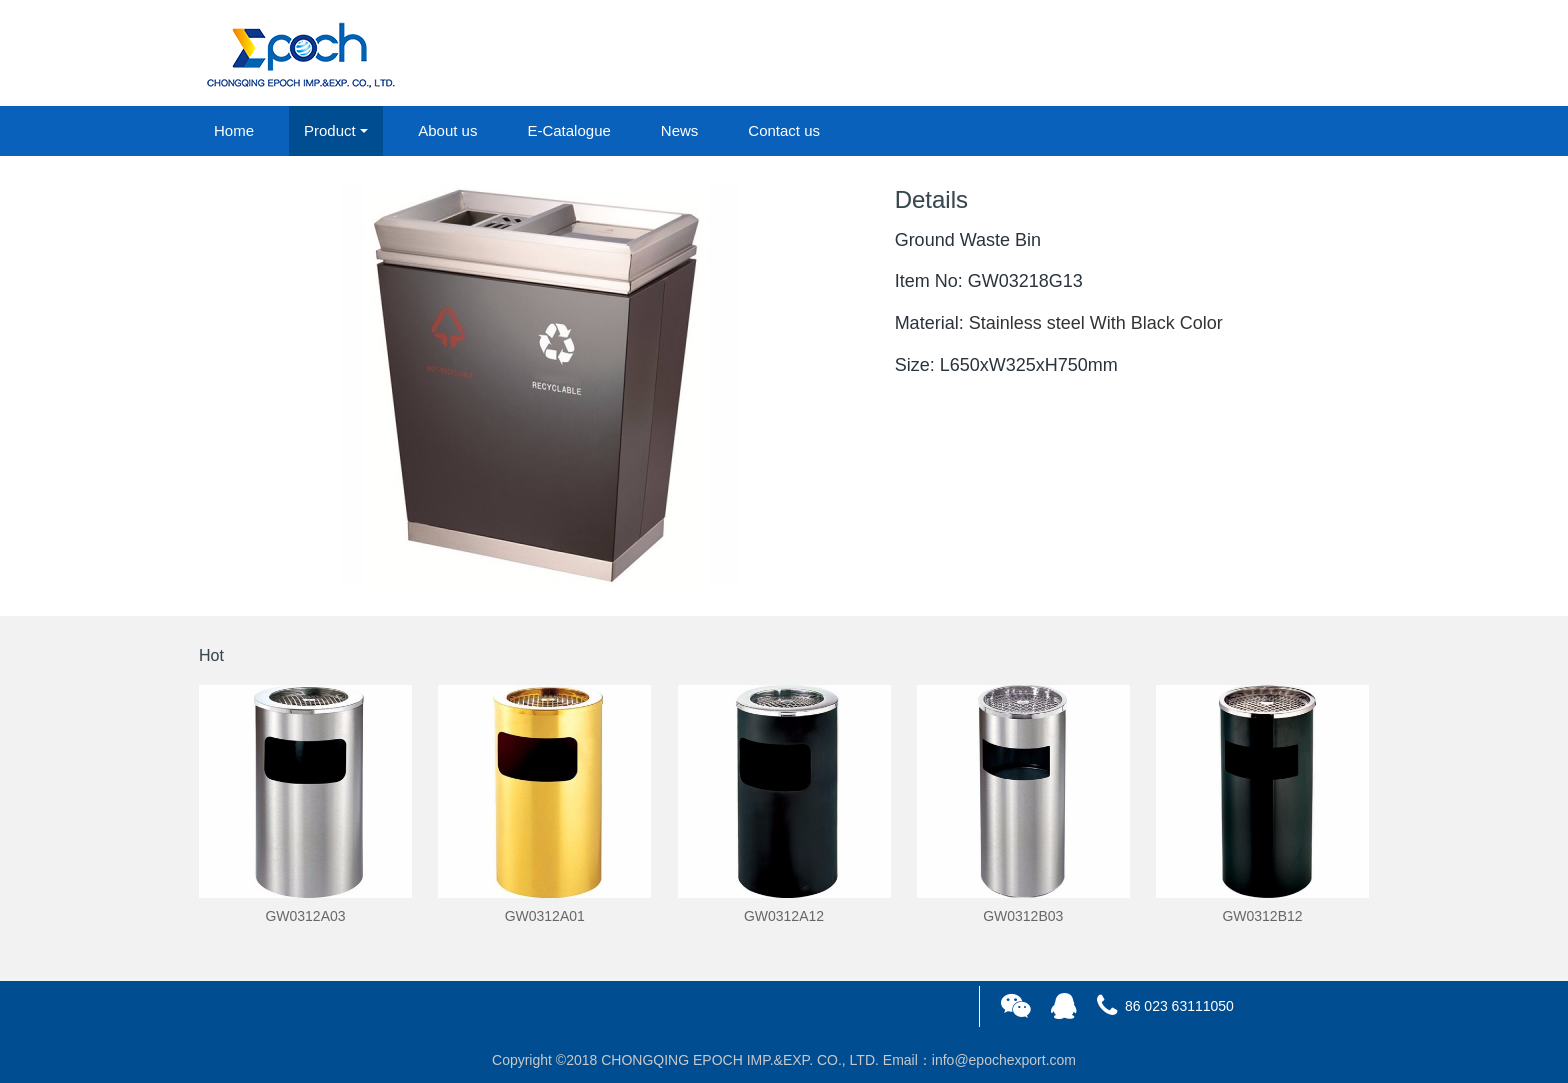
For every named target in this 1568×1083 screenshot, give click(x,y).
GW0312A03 (305, 916)
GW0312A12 (784, 916)
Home (234, 130)
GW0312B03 (1023, 916)
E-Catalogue (568, 130)
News (680, 130)
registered (1323, 54)
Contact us (784, 130)
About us (447, 130)
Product (330, 130)
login (1233, 54)
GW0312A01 (545, 916)
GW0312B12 (1262, 916)
